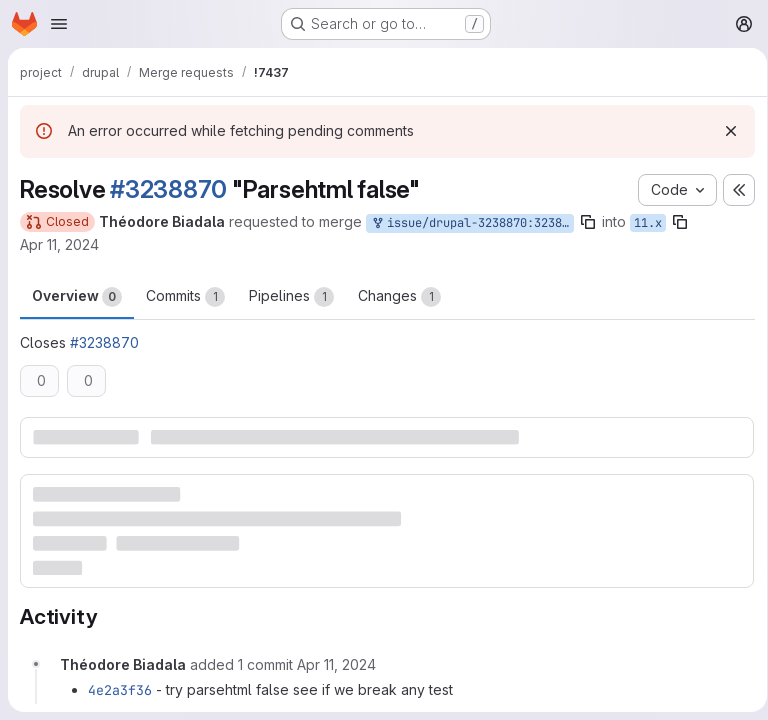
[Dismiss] (724, 131)
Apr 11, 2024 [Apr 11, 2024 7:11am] (59, 244)
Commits (185, 297)
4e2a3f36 (120, 689)
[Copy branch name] (588, 222)
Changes (399, 297)
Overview (77, 297)
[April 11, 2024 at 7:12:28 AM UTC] (336, 663)
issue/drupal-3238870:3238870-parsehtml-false (472, 223)
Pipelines (291, 297)
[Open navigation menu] (59, 24)
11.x (648, 223)
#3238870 (168, 189)
